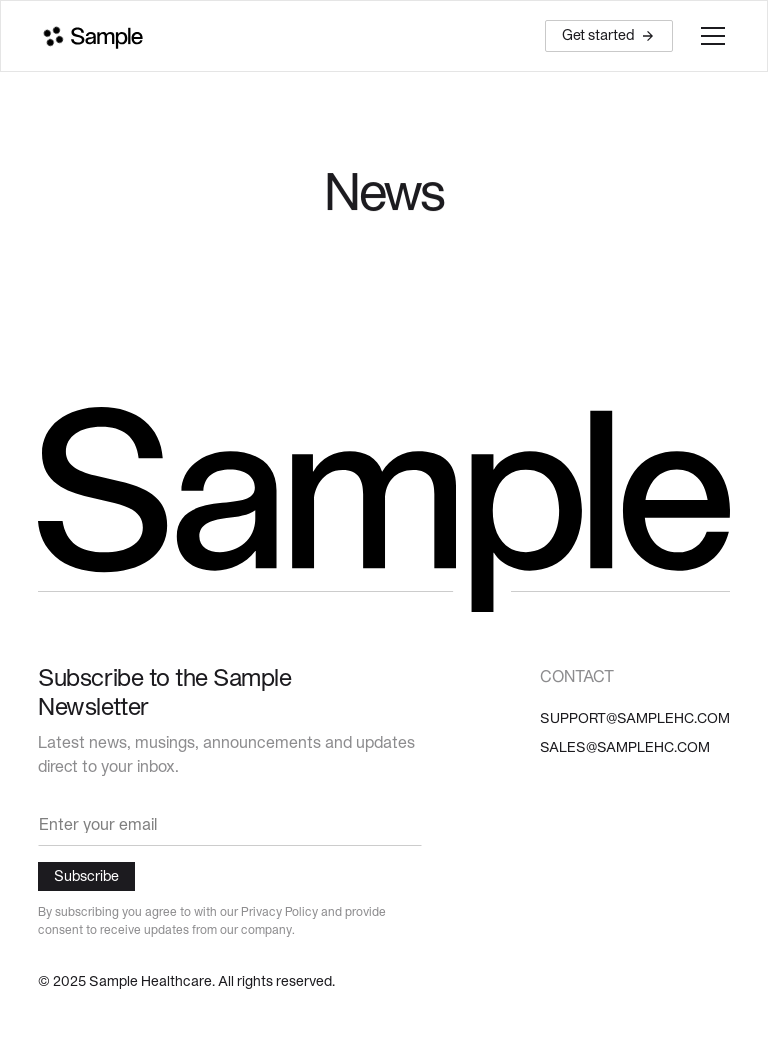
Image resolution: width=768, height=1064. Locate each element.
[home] (91, 36)
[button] (709, 36)
